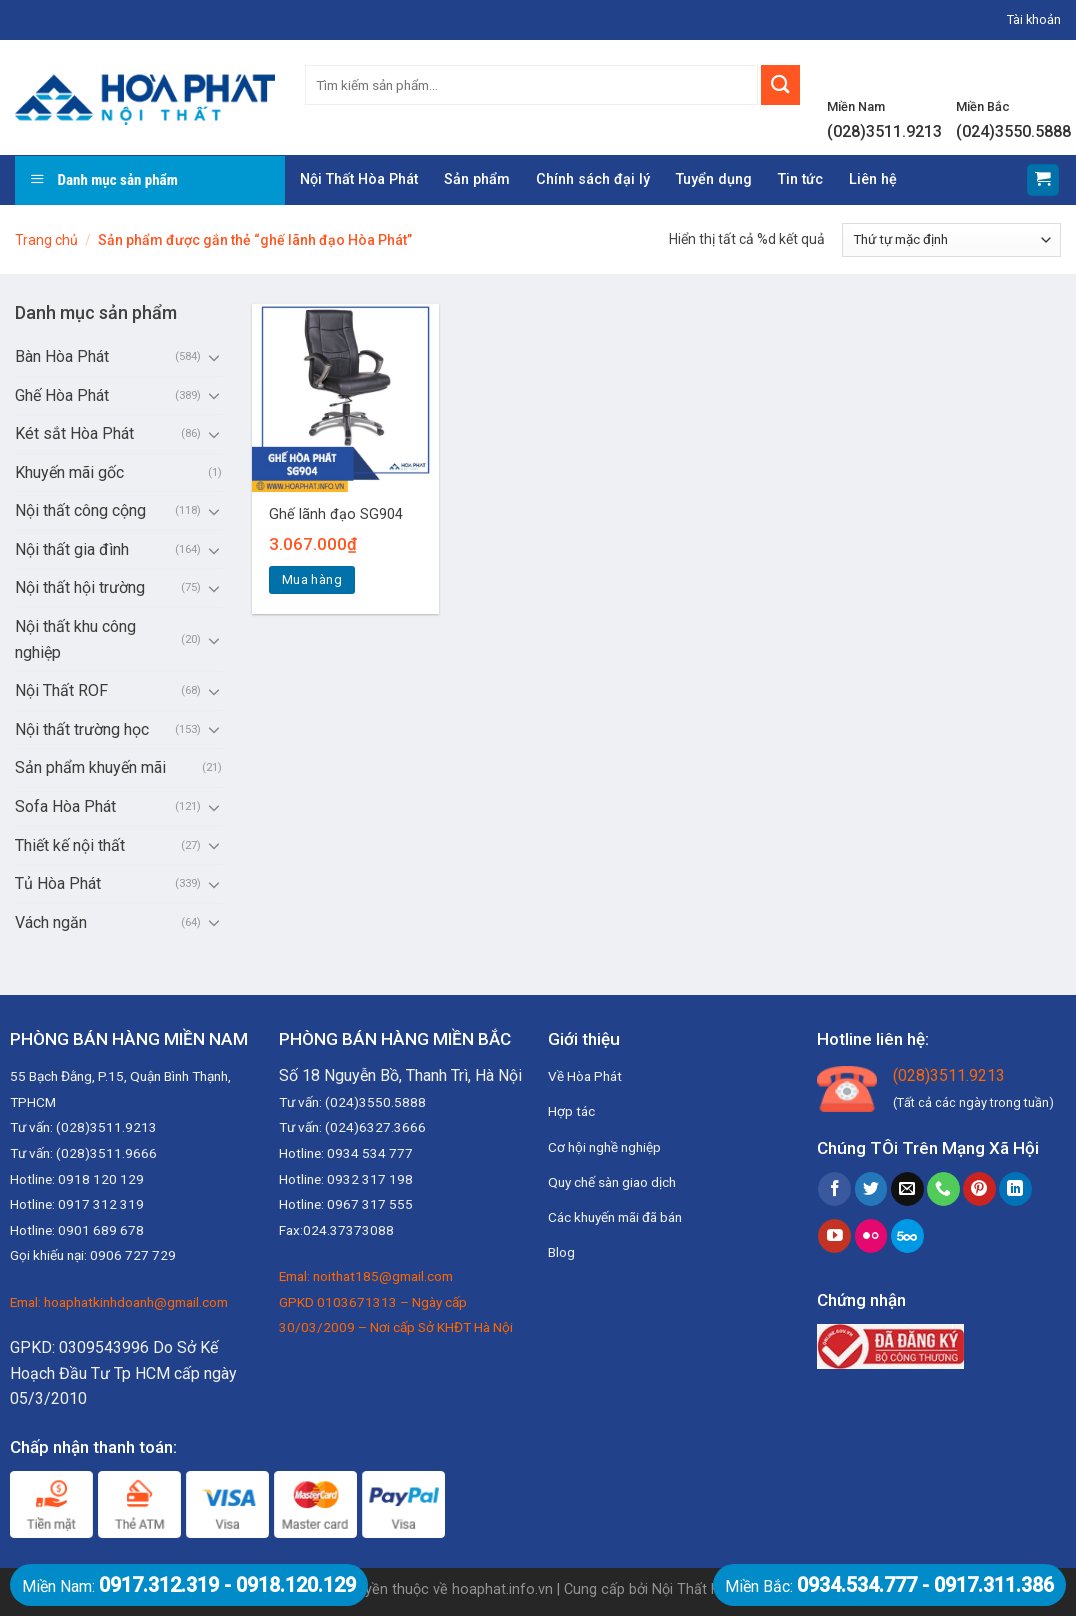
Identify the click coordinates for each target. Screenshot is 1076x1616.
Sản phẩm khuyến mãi (90, 767)
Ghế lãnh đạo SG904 (336, 514)
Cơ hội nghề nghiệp (604, 1147)
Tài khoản (1034, 19)
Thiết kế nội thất (70, 845)
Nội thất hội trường (80, 587)
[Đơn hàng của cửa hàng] (951, 240)
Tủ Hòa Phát (58, 883)
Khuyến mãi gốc (69, 472)
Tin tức (800, 179)
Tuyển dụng (714, 179)
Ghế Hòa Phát (62, 395)
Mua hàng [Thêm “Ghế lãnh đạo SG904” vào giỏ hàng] (312, 579)
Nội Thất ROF (61, 690)
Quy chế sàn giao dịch (612, 1182)
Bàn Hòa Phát (62, 356)
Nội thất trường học (82, 729)
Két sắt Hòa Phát (74, 433)
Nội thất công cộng (80, 510)
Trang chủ (46, 240)
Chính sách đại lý (593, 179)
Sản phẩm (477, 179)
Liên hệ (873, 179)
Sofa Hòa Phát (65, 806)
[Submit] (780, 85)
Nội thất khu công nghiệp (75, 639)
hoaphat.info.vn (502, 1589)
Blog (561, 1252)
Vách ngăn (51, 922)
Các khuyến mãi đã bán (615, 1217)
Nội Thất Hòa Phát (359, 179)
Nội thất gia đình (72, 549)
